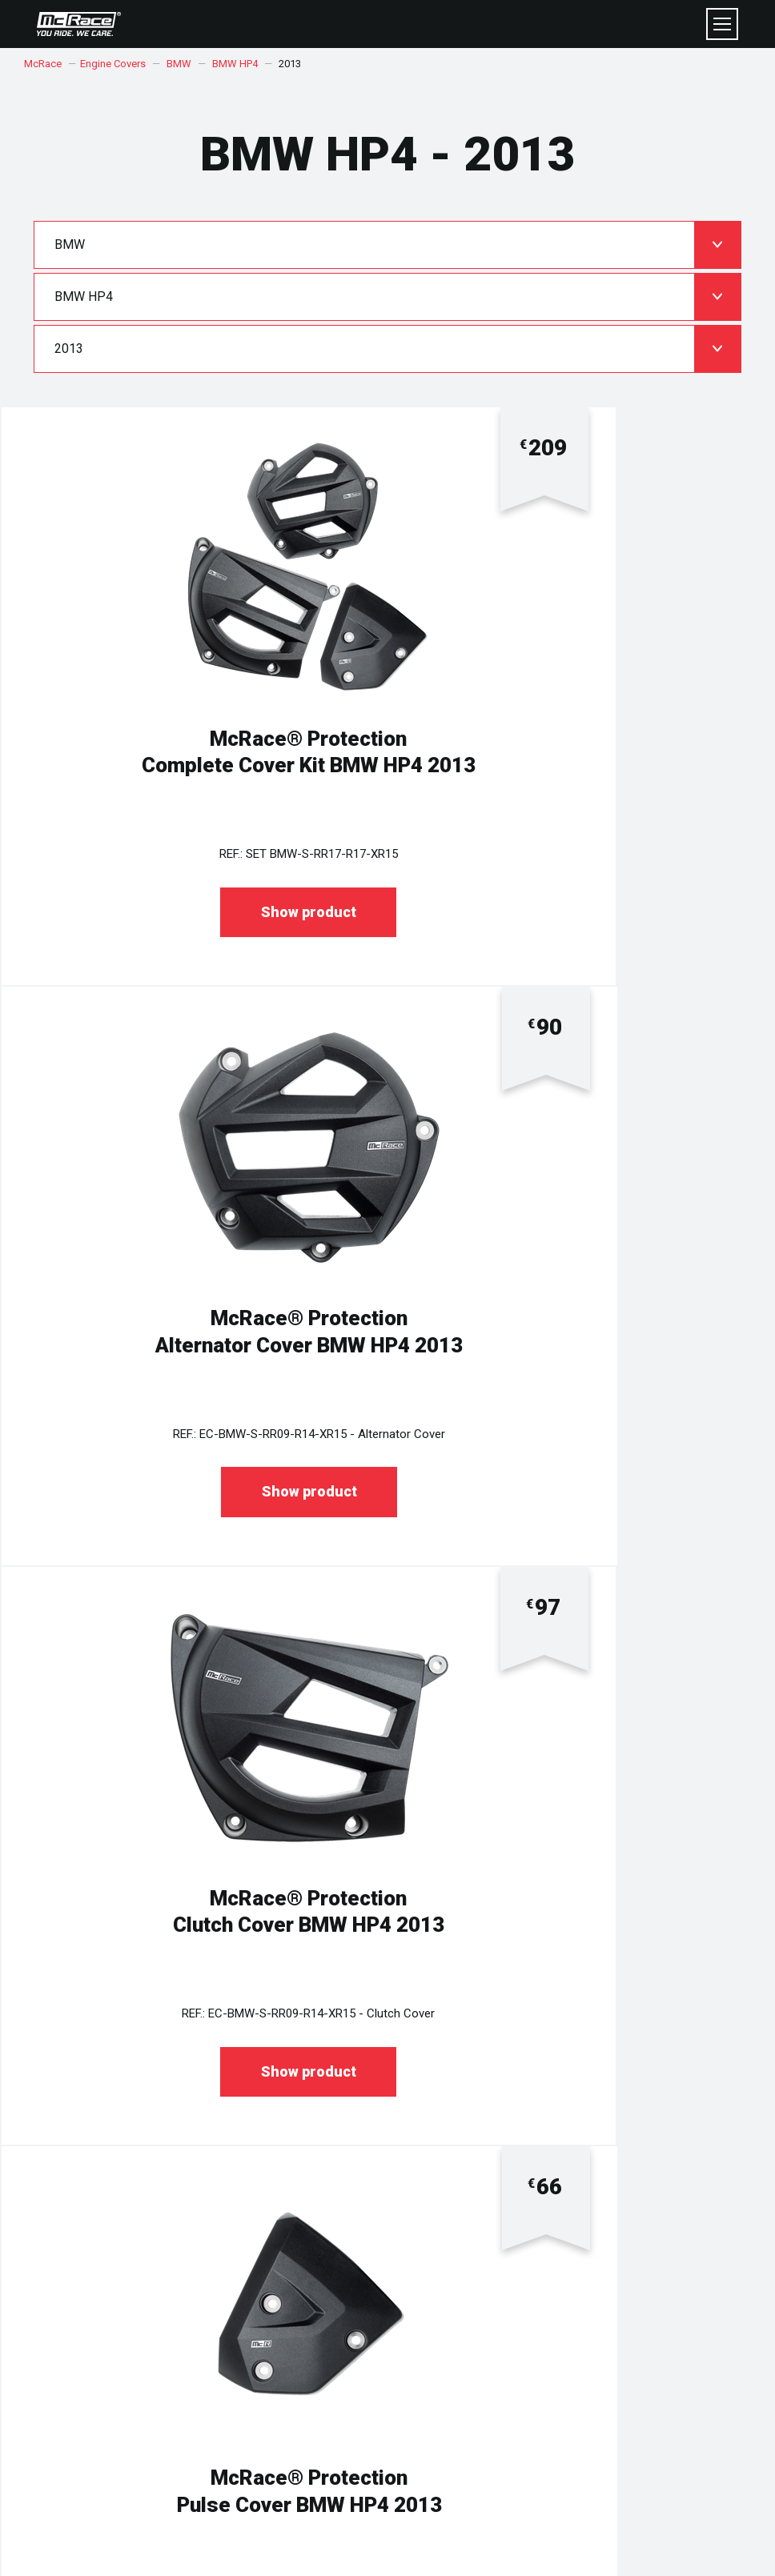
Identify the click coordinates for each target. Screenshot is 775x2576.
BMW (179, 64)
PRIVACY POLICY (85, 2216)
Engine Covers (113, 64)
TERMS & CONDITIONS (100, 2232)
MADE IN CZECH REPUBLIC (461, 2232)
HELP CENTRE (79, 2319)
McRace (43, 64)
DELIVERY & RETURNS (99, 2334)
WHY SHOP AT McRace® (457, 2247)
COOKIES (69, 2247)
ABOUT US (424, 2216)
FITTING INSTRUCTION (451, 2319)
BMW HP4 (235, 64)
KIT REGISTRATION (442, 2334)
